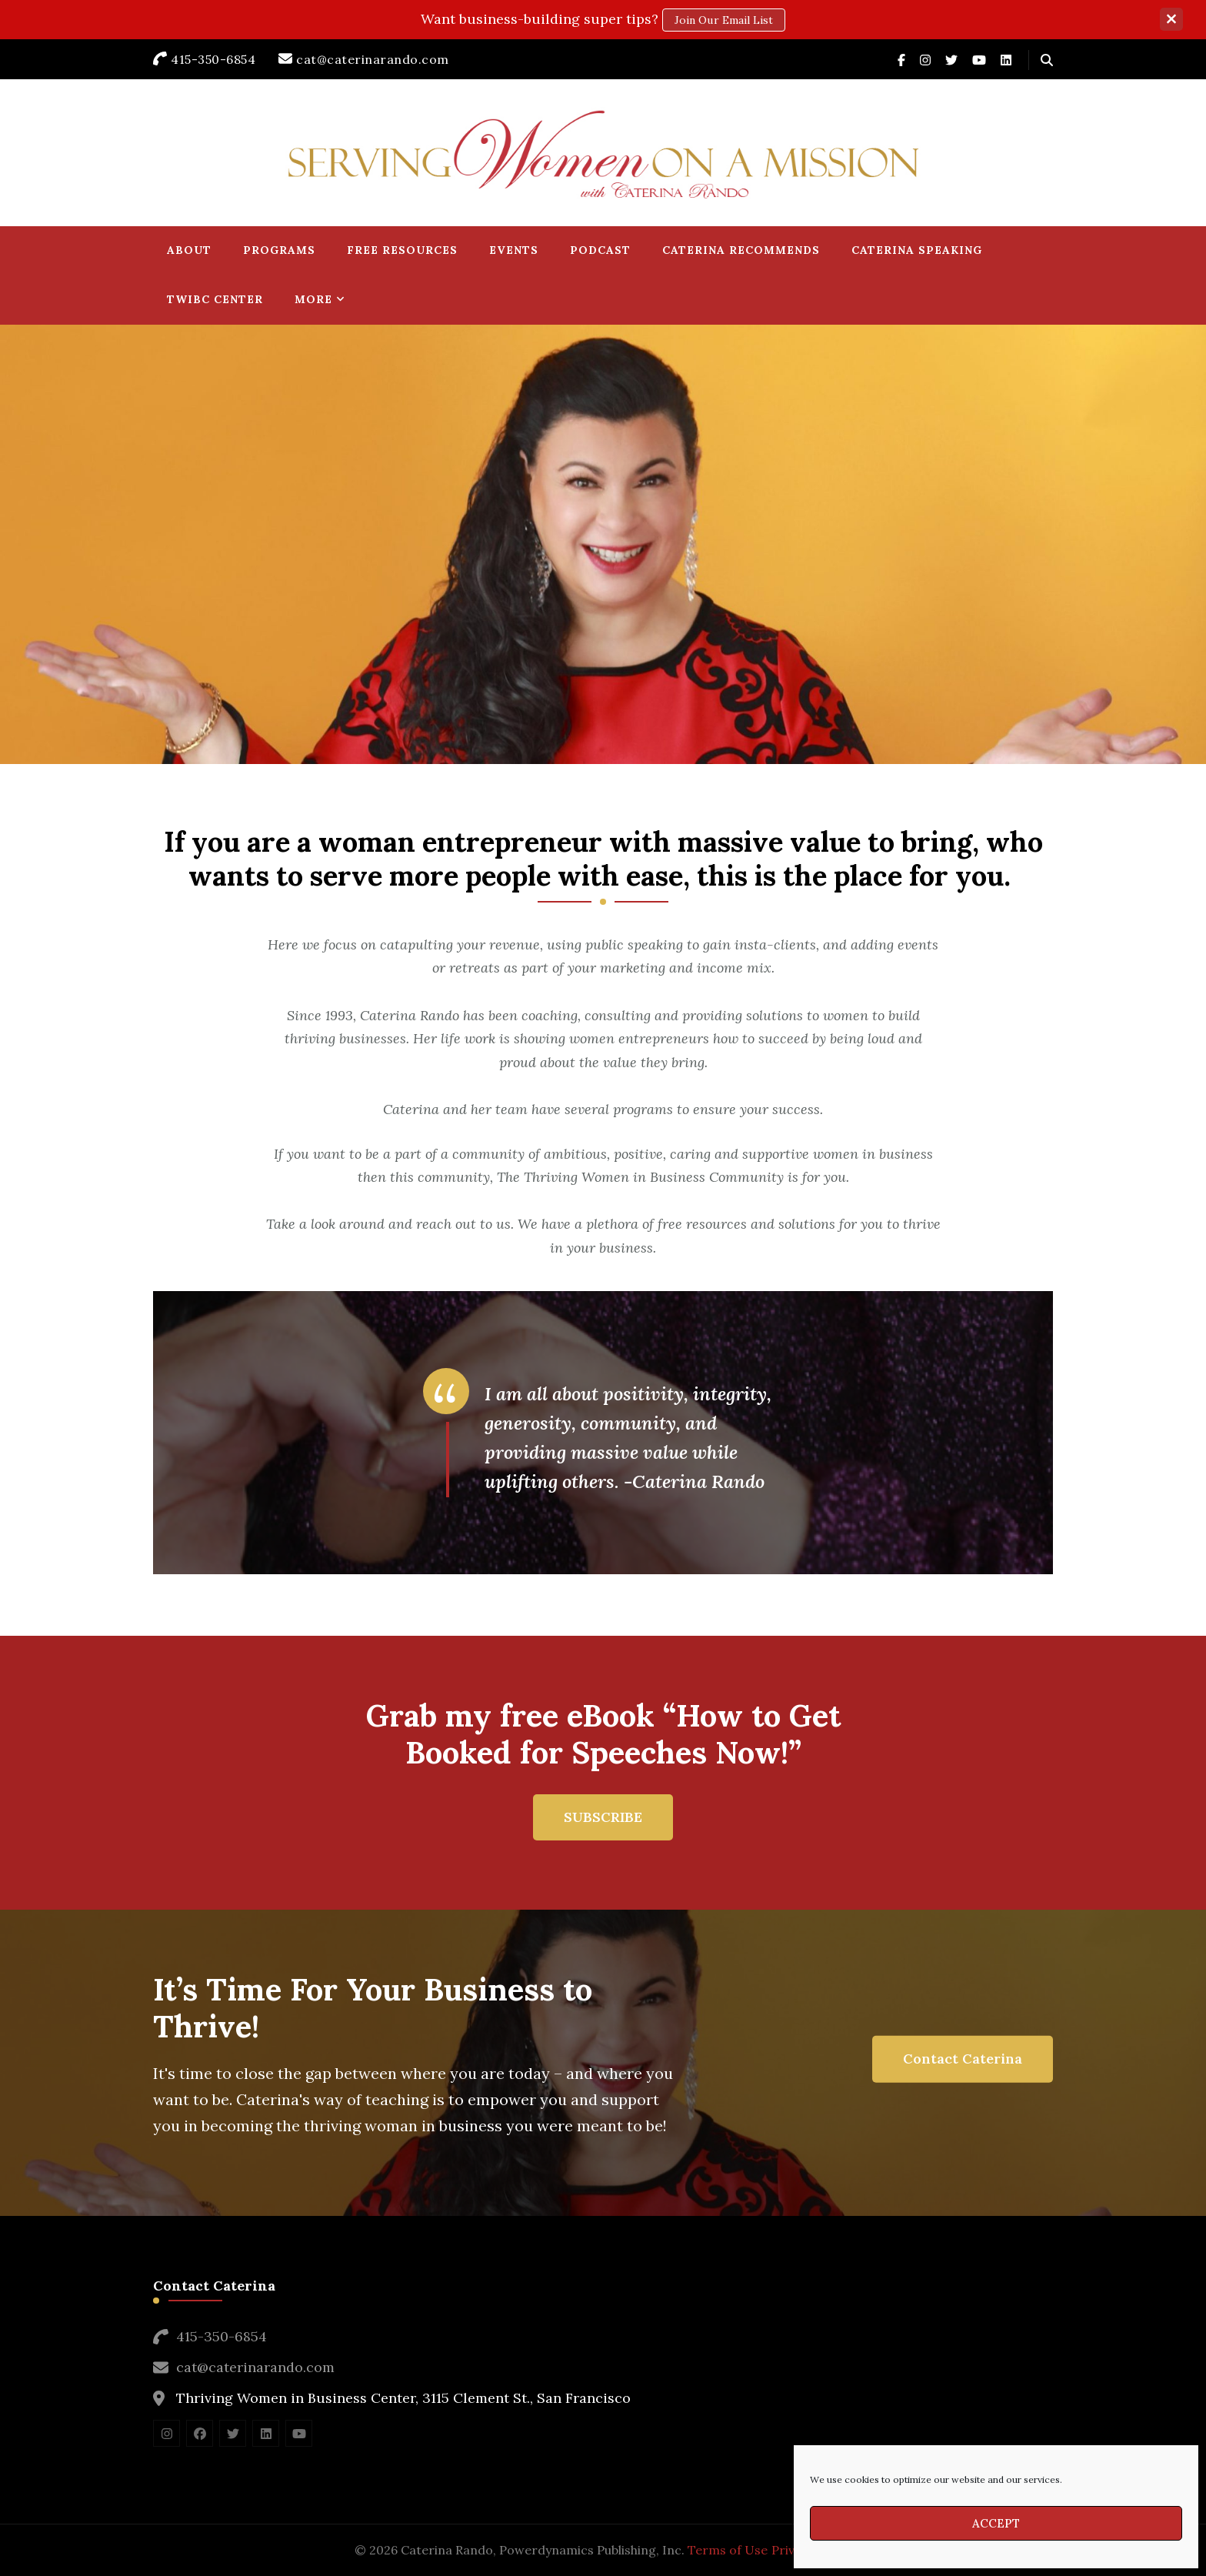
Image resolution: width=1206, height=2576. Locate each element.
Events (513, 250)
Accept (996, 2523)
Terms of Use (728, 2550)
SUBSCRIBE (603, 1817)
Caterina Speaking (916, 250)
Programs (279, 250)
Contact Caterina (962, 2058)
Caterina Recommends (741, 250)
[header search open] (1047, 60)
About (189, 250)
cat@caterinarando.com (255, 2367)
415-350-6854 (221, 2336)
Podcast (600, 250)
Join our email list (724, 20)
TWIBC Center (215, 299)
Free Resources (402, 250)
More (313, 299)
